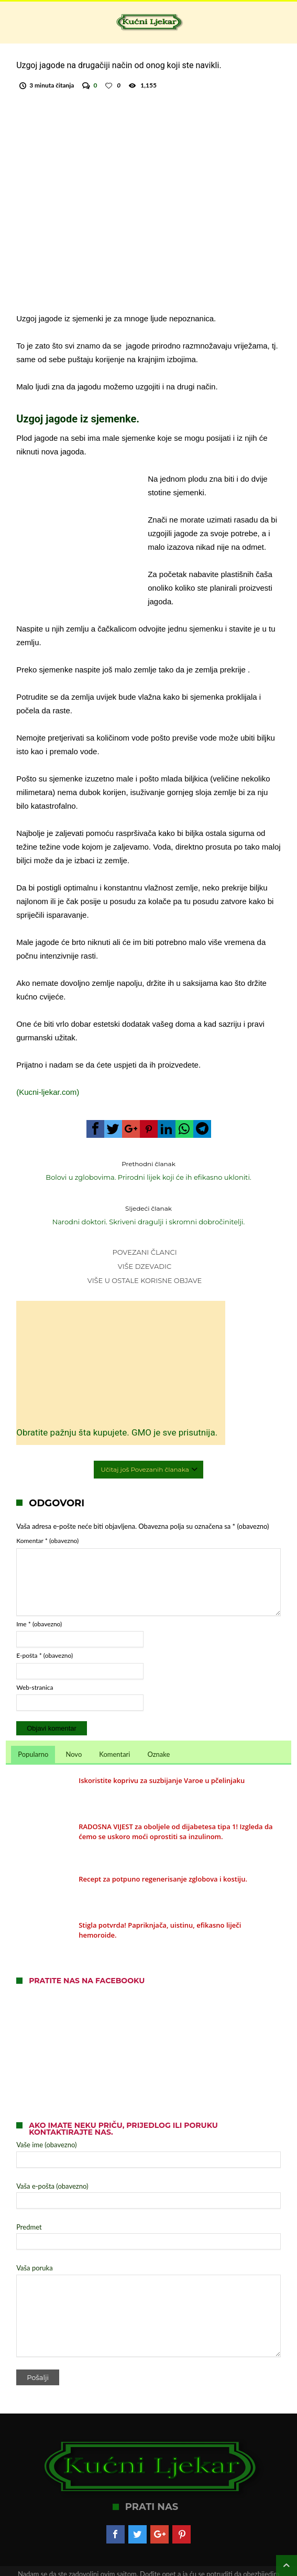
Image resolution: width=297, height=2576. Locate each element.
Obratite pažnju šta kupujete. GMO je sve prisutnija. (72, 1396)
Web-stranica (34, 1657)
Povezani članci (144, 1238)
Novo (73, 1724)
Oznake (158, 1724)
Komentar (47, 1511)
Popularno (33, 1724)
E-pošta (44, 1625)
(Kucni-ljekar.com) (47, 1078)
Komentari (114, 1724)
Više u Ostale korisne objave (144, 1267)
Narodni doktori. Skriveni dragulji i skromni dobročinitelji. (149, 1201)
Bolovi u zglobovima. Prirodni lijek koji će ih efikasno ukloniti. (149, 1156)
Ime (39, 1593)
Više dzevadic (144, 1252)
